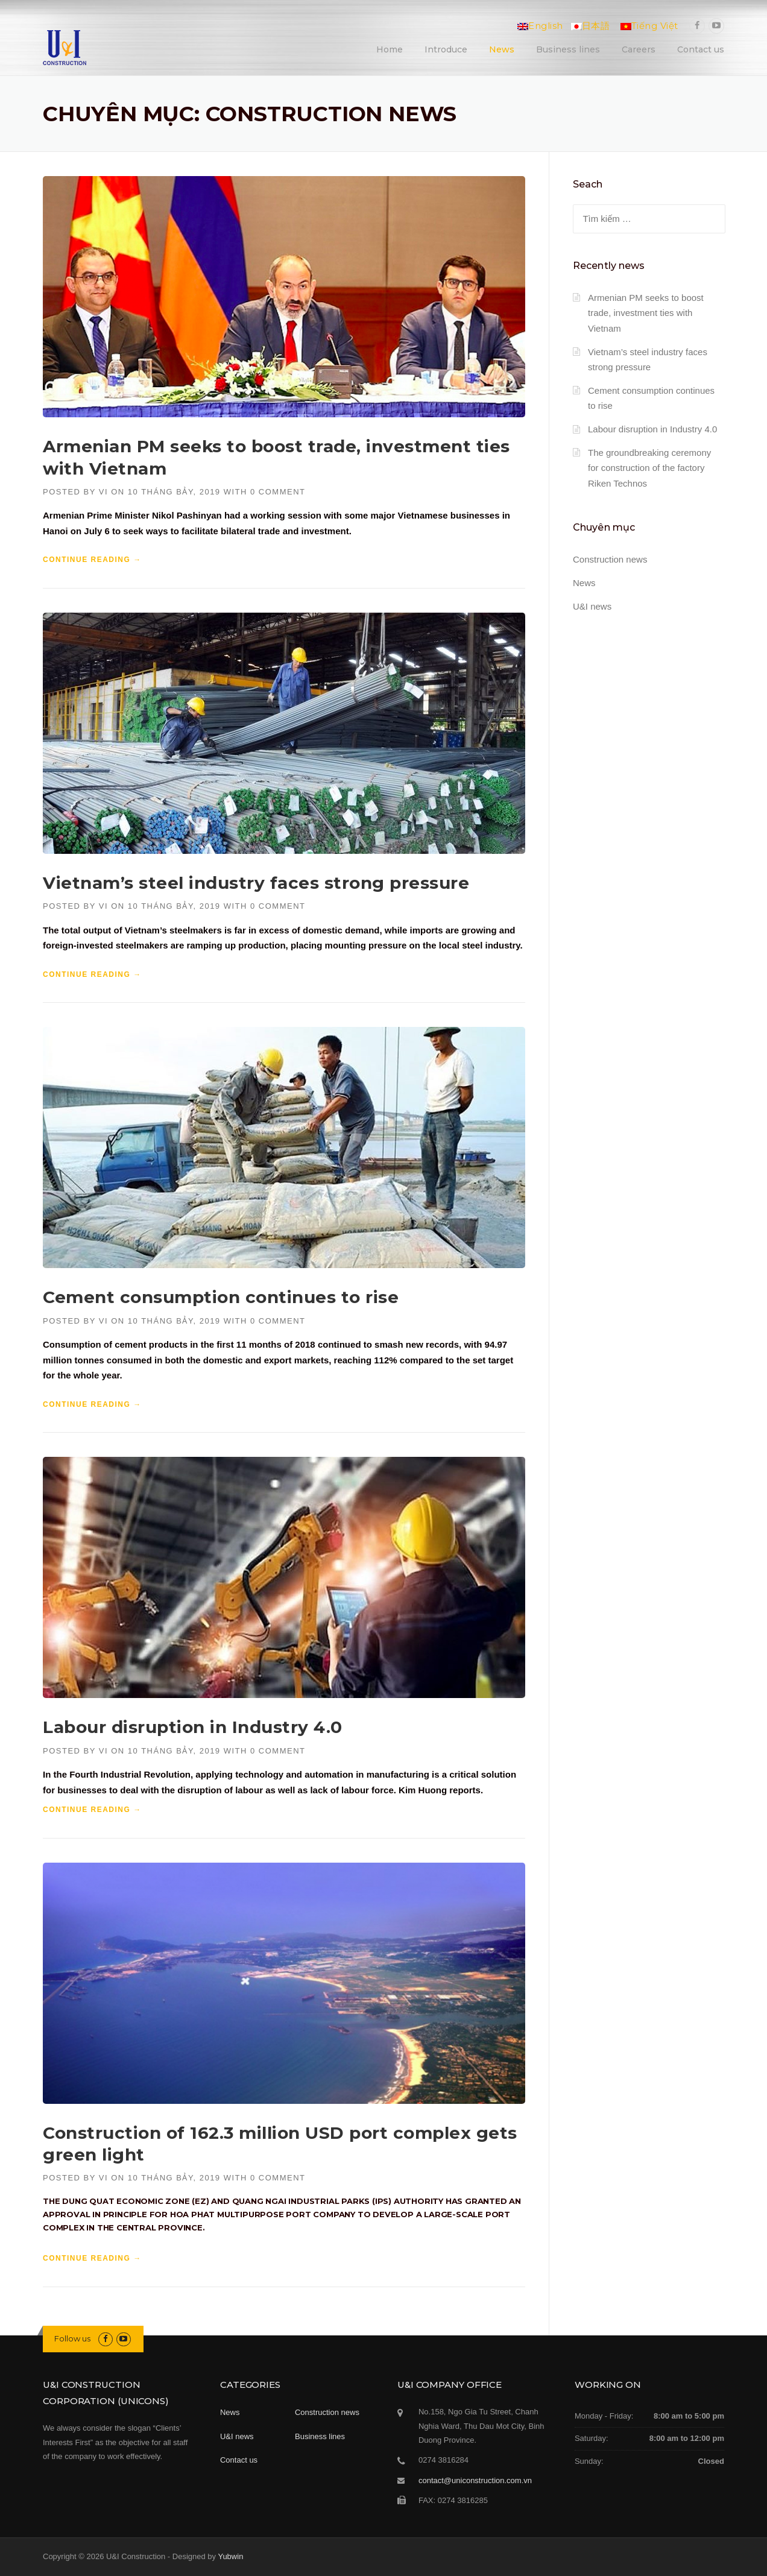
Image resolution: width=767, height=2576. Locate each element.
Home (389, 49)
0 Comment (278, 491)
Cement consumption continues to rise (221, 1297)
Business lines (568, 49)
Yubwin (230, 2556)
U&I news (592, 606)
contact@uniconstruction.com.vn (475, 2480)
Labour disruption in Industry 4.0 (192, 1727)
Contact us (700, 49)
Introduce (446, 49)
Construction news (610, 559)
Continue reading (92, 560)
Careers (638, 49)
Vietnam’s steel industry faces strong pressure (256, 883)
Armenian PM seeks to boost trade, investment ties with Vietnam (646, 312)
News (501, 49)
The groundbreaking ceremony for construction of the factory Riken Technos (649, 467)
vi (103, 491)
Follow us (72, 2338)
